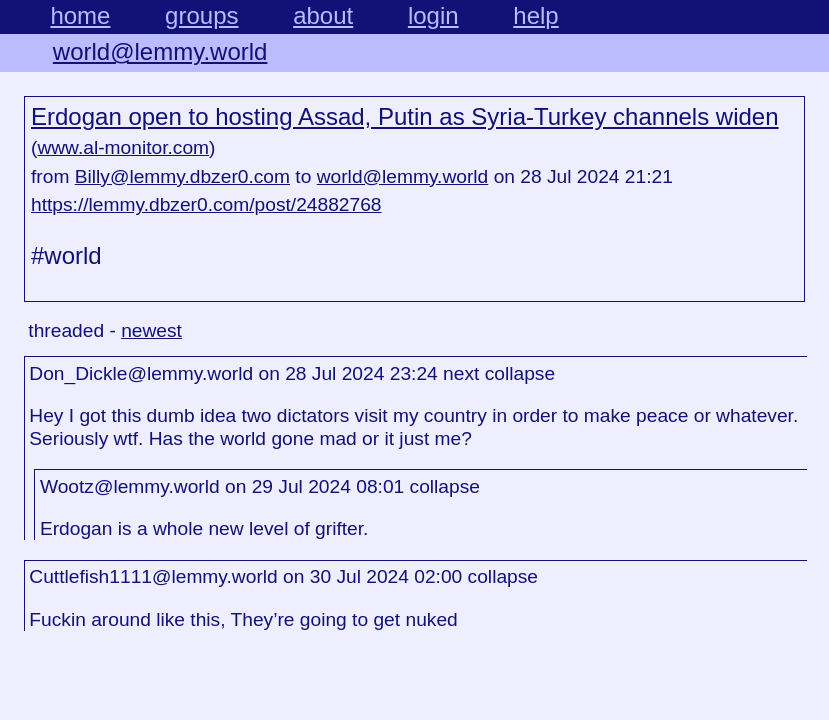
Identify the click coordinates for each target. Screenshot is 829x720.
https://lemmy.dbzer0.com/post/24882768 (206, 204)
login (433, 15)
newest (151, 330)
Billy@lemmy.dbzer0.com (182, 176)
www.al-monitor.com (123, 147)
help (535, 15)
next (461, 373)
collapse (520, 373)
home (80, 15)
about (323, 15)
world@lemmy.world (160, 51)
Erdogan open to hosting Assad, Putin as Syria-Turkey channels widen (405, 116)
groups (201, 15)
